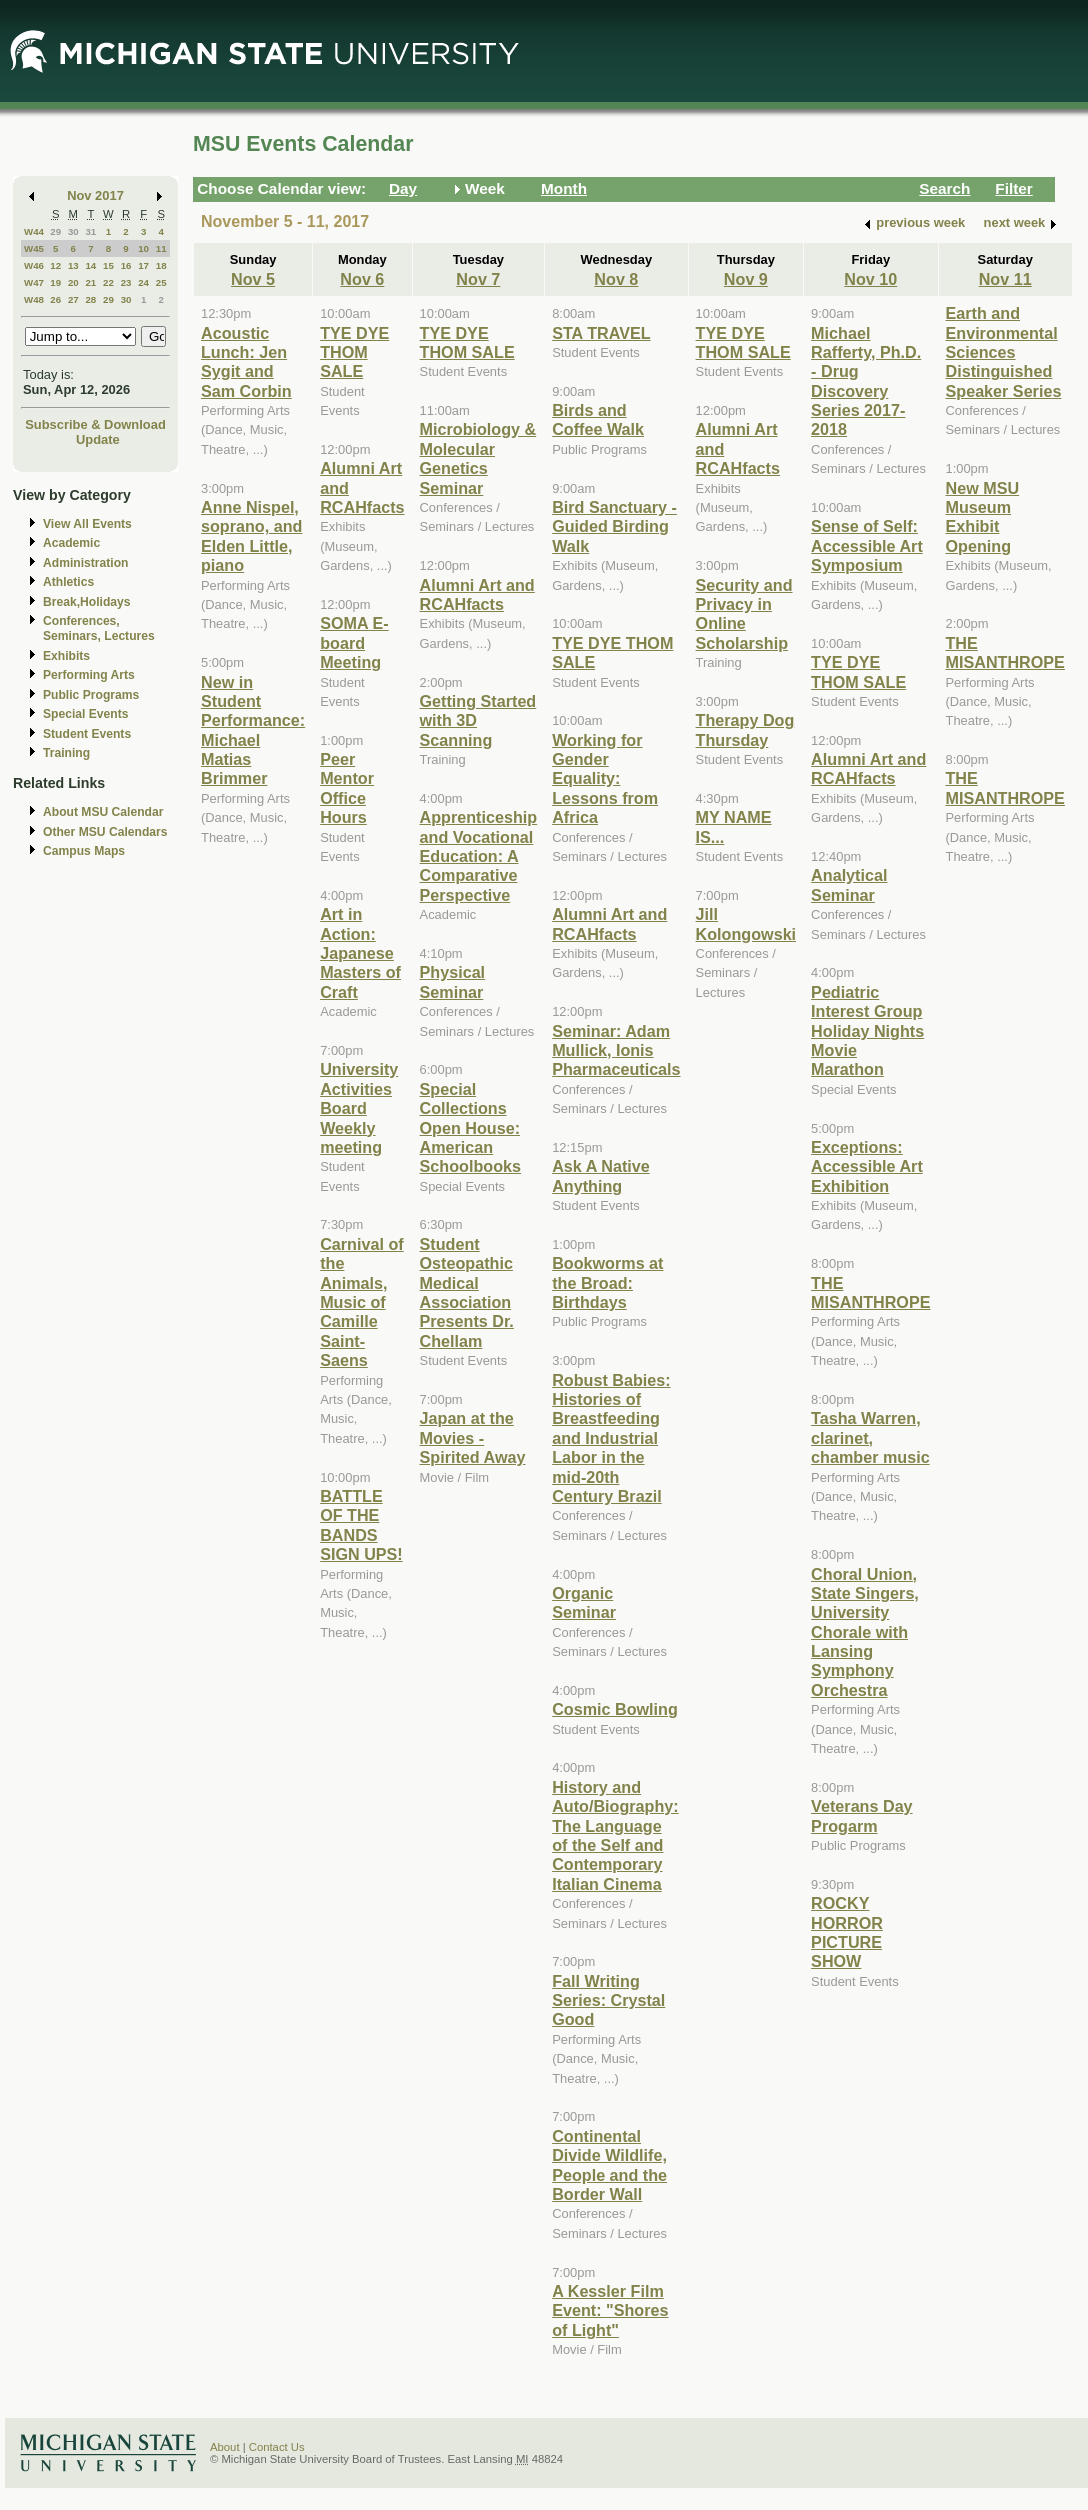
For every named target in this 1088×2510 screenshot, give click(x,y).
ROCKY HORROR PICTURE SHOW (847, 1932)
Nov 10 (870, 279)
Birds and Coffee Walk (598, 419)
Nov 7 (478, 279)
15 (108, 265)
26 (55, 299)
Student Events (87, 734)
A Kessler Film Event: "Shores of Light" (610, 2310)
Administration (85, 563)
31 (90, 231)
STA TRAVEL (601, 333)
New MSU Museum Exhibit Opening (983, 517)
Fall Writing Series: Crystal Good (608, 2000)
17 (143, 265)
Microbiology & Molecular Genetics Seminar (478, 458)
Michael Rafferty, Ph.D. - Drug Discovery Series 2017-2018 (866, 381)
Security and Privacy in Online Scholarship (744, 614)
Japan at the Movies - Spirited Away (473, 1437)
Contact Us (277, 2447)
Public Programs (91, 695)
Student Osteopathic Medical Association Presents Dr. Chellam (467, 1292)
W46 (34, 265)
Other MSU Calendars (105, 832)
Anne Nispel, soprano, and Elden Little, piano (251, 536)
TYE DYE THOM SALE (354, 352)
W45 (34, 248)
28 (90, 299)
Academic (71, 543)
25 (161, 282)
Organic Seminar (584, 1602)
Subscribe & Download (95, 424)
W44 (34, 231)
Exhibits (66, 656)
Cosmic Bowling (615, 1709)
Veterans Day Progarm (862, 1815)
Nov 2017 (95, 195)
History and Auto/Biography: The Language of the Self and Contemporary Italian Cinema (615, 1835)
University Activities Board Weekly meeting (359, 1108)
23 (126, 282)
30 (73, 231)
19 (55, 282)
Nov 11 (1005, 279)
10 (143, 248)
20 (73, 282)
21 (90, 282)
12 (55, 265)
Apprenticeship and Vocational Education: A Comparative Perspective (479, 856)
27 (73, 299)
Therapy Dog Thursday (745, 729)
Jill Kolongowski (746, 923)
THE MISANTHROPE (870, 1292)
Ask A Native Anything (601, 1175)
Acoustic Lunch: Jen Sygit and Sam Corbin (246, 362)
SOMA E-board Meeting (354, 642)
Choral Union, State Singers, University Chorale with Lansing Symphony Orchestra (865, 1632)
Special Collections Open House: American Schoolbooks (470, 1128)
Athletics (68, 582)
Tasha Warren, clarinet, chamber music (870, 1437)
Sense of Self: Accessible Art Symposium (867, 545)
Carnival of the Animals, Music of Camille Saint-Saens (362, 1302)
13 (73, 265)
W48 (34, 299)
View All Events (87, 524)
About (225, 2447)
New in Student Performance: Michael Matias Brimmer (253, 730)
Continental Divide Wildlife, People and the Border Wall (609, 2165)
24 (143, 282)
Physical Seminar (453, 981)
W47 (34, 282)
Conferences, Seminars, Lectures (99, 628)
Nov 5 (253, 279)
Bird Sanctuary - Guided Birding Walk (614, 526)
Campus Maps (84, 851)
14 (90, 265)
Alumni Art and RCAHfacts (477, 594)
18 (161, 265)
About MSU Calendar (103, 812)
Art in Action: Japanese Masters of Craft (360, 953)
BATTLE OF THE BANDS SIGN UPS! (361, 1525)
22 (108, 282)
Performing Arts (89, 675)
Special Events (85, 714)
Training (66, 753)
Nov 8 (616, 279)
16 (126, 265)
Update (98, 439)
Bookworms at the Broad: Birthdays (607, 1282)
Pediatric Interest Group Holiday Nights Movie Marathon (867, 1031)
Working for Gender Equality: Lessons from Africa (605, 779)
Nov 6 (362, 279)
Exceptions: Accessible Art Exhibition (867, 1166)
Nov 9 (746, 279)
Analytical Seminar (849, 884)
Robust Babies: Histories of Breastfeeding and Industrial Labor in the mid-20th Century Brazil (611, 1438)
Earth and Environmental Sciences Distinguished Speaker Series (1004, 352)
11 (161, 248)
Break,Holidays (87, 602)
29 (55, 231)
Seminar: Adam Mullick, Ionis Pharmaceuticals (616, 1050)
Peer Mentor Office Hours (347, 788)
